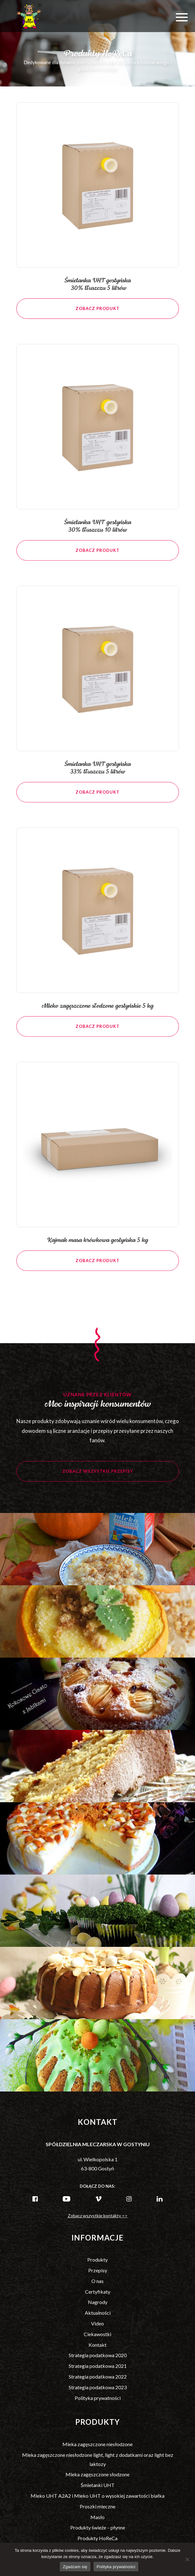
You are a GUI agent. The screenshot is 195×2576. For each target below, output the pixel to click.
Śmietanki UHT (98, 2485)
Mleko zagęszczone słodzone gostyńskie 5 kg (97, 1015)
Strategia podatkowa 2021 (98, 2366)
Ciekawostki (97, 2334)
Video (97, 2323)
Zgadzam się (75, 2566)
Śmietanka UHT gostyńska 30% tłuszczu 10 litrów (97, 535)
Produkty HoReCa (97, 2538)
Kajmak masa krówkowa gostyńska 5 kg (97, 1249)
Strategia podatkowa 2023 (98, 2387)
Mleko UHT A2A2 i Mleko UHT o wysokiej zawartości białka (97, 2496)
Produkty (97, 2260)
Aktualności (98, 2313)
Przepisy (97, 2270)
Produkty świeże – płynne (97, 2527)
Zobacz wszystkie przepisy (97, 1480)
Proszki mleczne (97, 2506)
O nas (97, 2281)
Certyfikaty (97, 2292)
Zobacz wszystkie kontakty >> (98, 2215)
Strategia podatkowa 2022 (98, 2376)
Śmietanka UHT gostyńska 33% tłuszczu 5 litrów (97, 777)
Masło (97, 2517)
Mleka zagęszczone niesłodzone (97, 2444)
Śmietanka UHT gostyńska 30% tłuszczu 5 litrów (97, 284)
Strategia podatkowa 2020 (98, 2355)
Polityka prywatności (98, 2398)
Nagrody (97, 2302)
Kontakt (97, 2345)
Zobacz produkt (97, 308)
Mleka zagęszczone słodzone (97, 2474)
